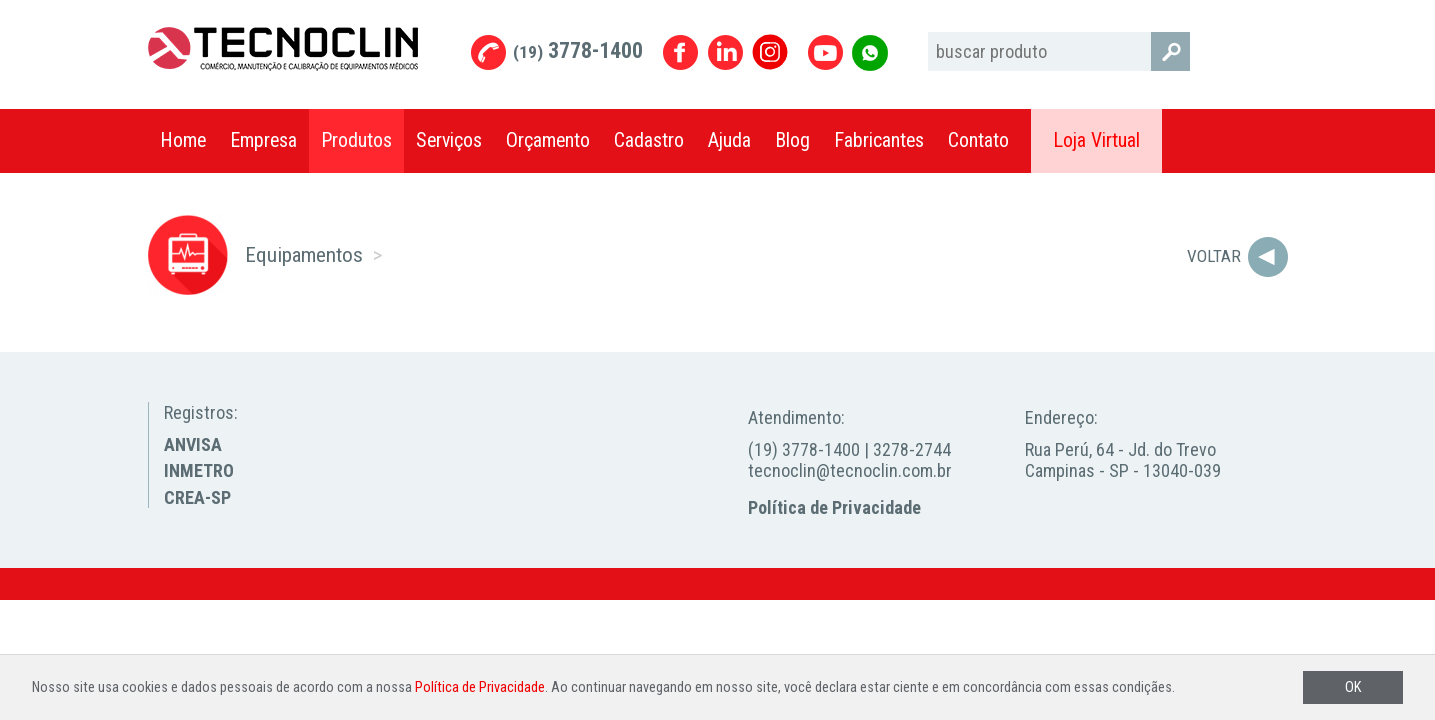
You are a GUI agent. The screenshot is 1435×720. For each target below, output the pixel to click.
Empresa (263, 140)
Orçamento (548, 140)
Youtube (825, 52)
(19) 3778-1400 (804, 449)
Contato (978, 140)
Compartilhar (1263, 141)
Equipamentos (304, 254)
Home (183, 140)
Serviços (449, 140)
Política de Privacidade (834, 507)
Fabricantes (879, 140)
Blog (792, 140)
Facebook (680, 52)
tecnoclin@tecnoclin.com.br (850, 470)
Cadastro (649, 140)
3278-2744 (912, 449)
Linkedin (725, 52)
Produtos (356, 140)
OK (1353, 687)
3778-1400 (578, 50)
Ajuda (729, 140)
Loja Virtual (1096, 140)
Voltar (1214, 256)
